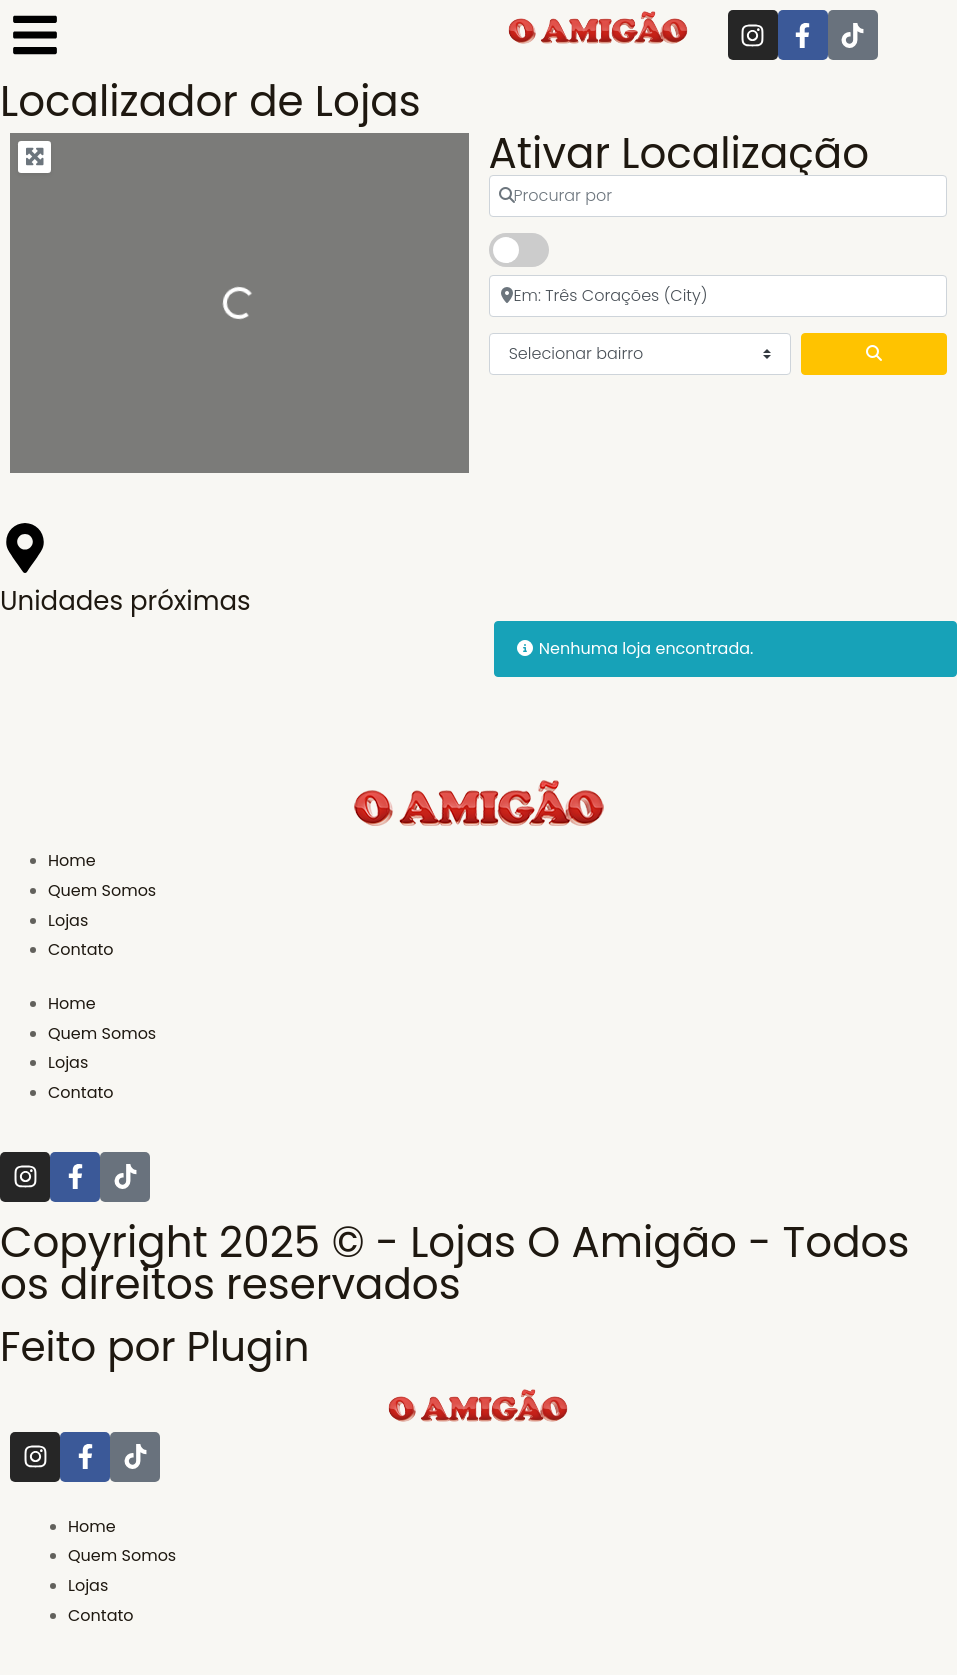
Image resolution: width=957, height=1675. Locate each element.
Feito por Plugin (160, 1346)
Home (72, 860)
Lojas (68, 920)
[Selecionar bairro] (640, 354)
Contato (81, 949)
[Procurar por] (718, 196)
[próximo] (718, 296)
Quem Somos (102, 890)
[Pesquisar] (874, 354)
